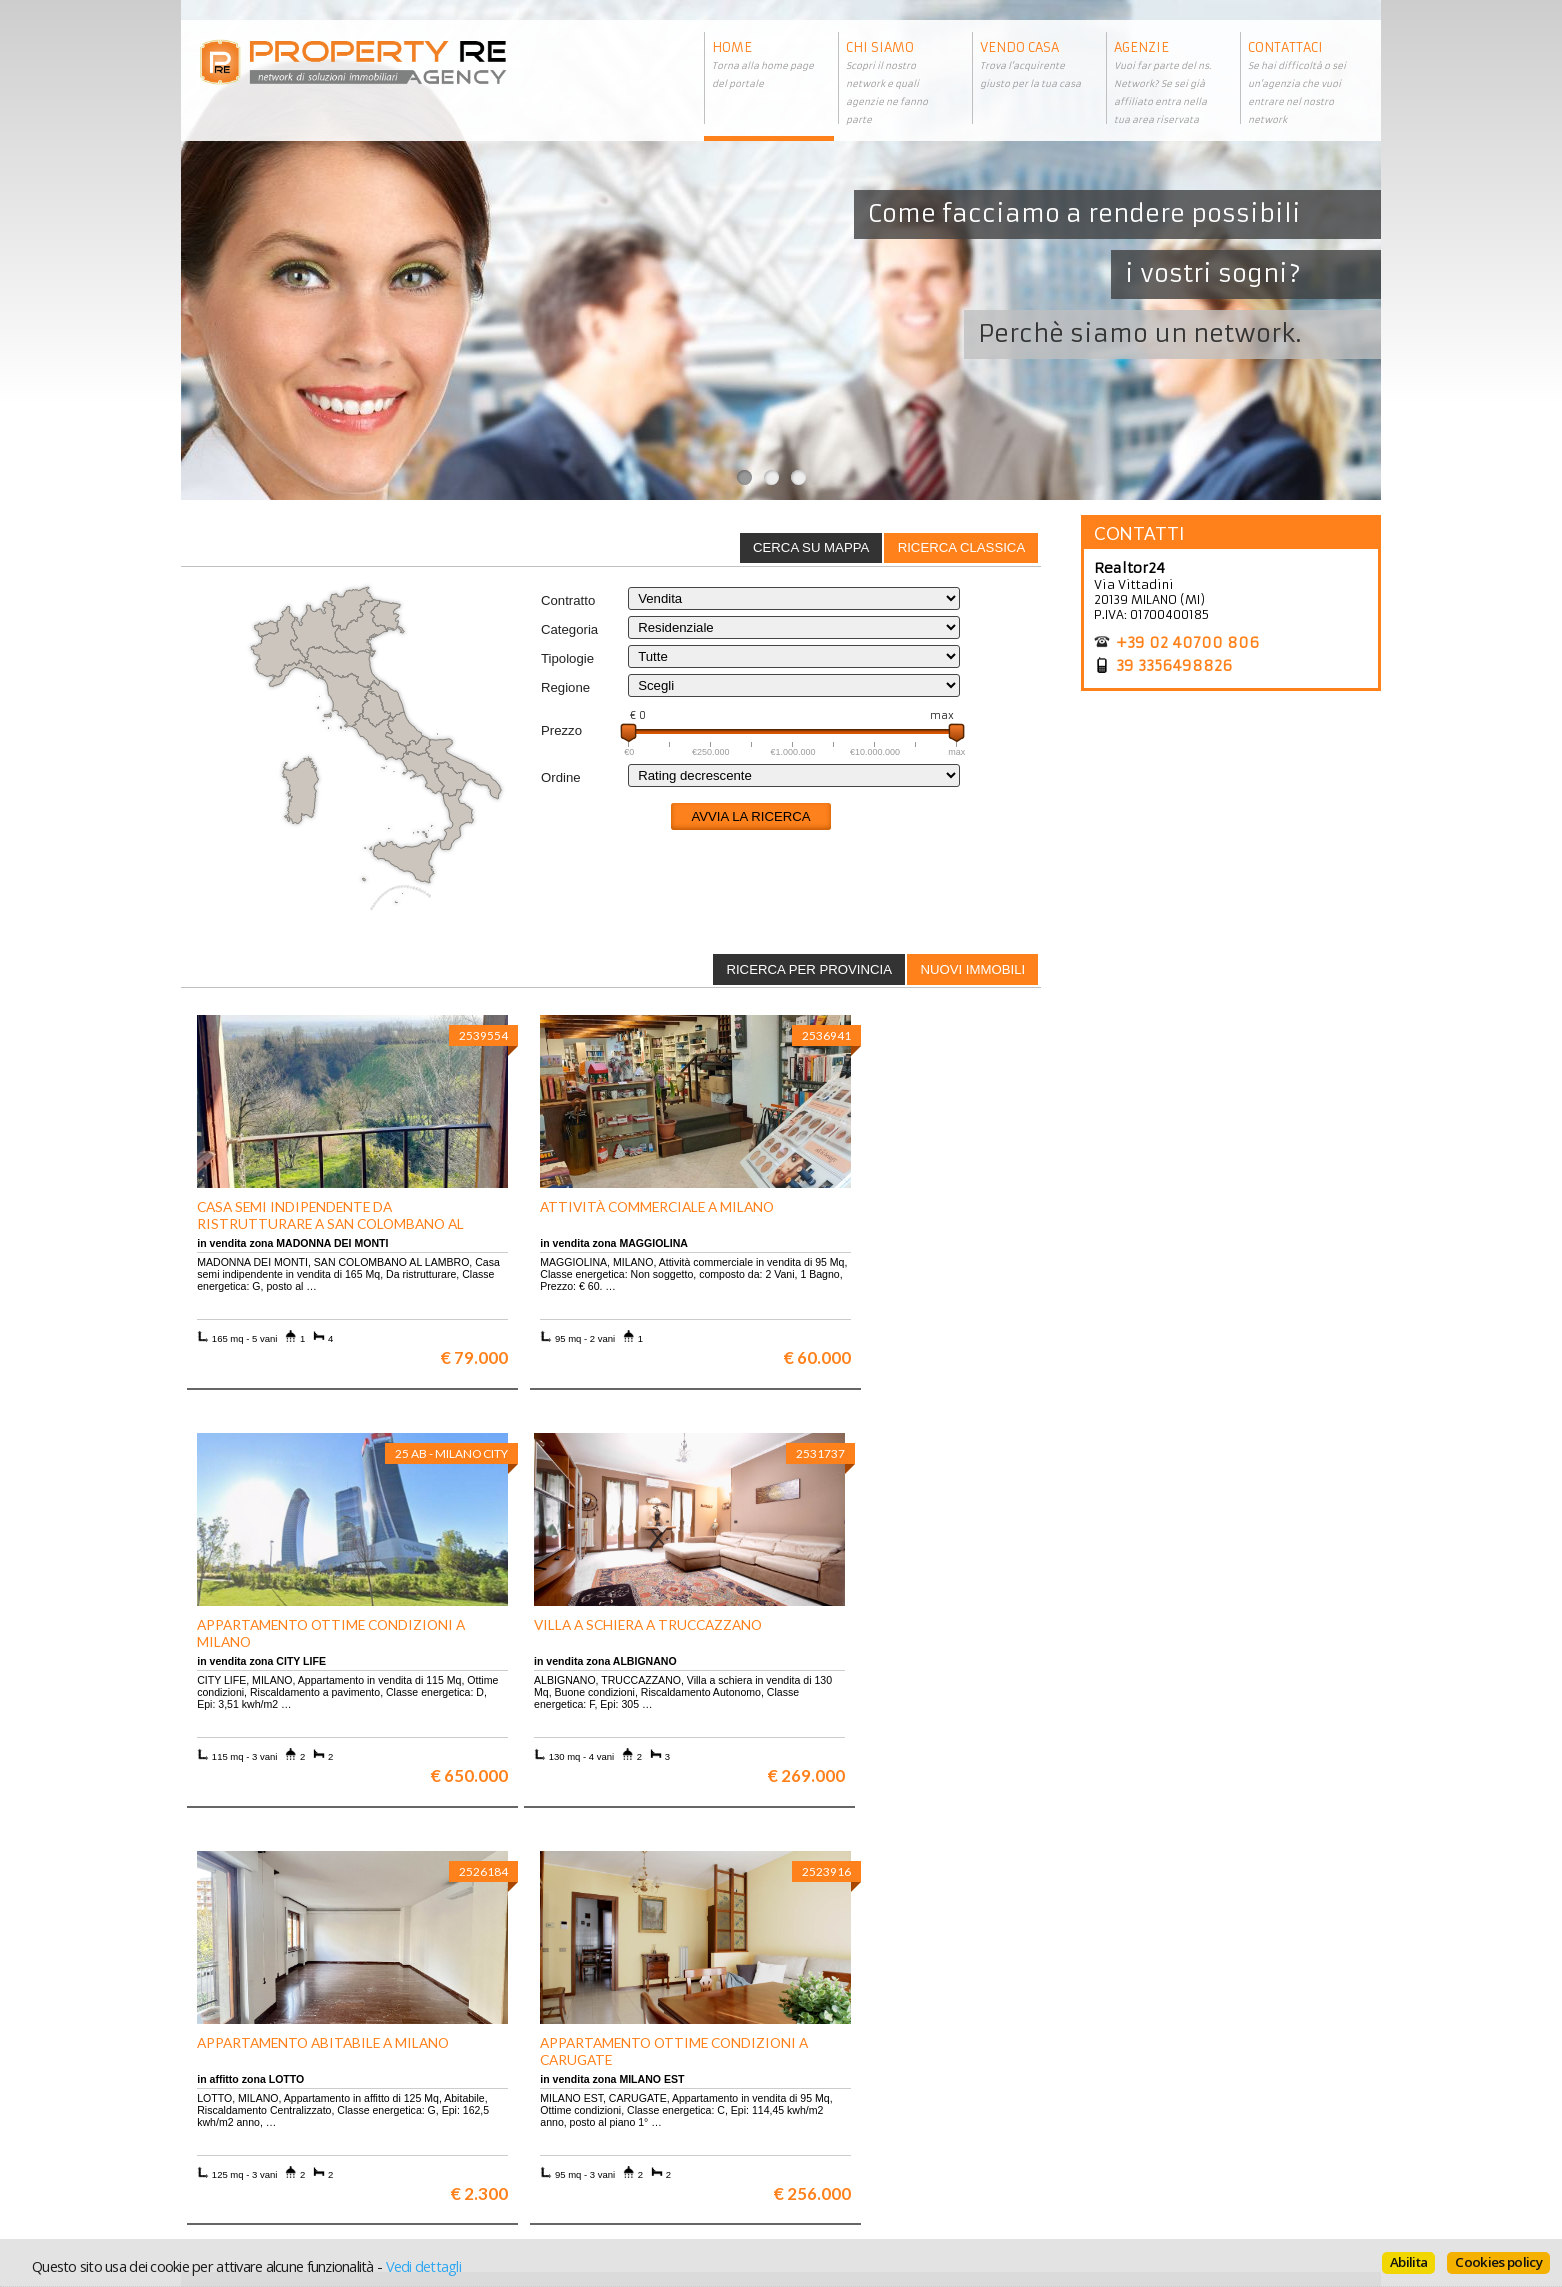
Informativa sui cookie (862, 2124)
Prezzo (561, 730)
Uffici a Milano (539, 2154)
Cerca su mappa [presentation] (811, 547)
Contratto (568, 600)
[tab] (961, 548)
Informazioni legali (852, 2109)
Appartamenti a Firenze (565, 2109)
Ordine (561, 777)
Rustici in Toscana (548, 2139)
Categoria (569, 629)
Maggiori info (1236, 1901)
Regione (565, 687)
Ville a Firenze (538, 2094)
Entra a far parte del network (281, 2124)
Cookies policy (1498, 2262)
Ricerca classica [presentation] (962, 547)
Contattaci (824, 2139)
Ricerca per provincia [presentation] (809, 969)
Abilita (1408, 2262)
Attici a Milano (539, 2124)
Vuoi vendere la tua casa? (272, 2109)
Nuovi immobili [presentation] (972, 969)
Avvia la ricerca (750, 816)
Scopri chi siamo (244, 2094)
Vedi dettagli (423, 2266)
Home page (827, 2154)
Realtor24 (1129, 568)
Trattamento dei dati (856, 2094)
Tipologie (567, 658)
